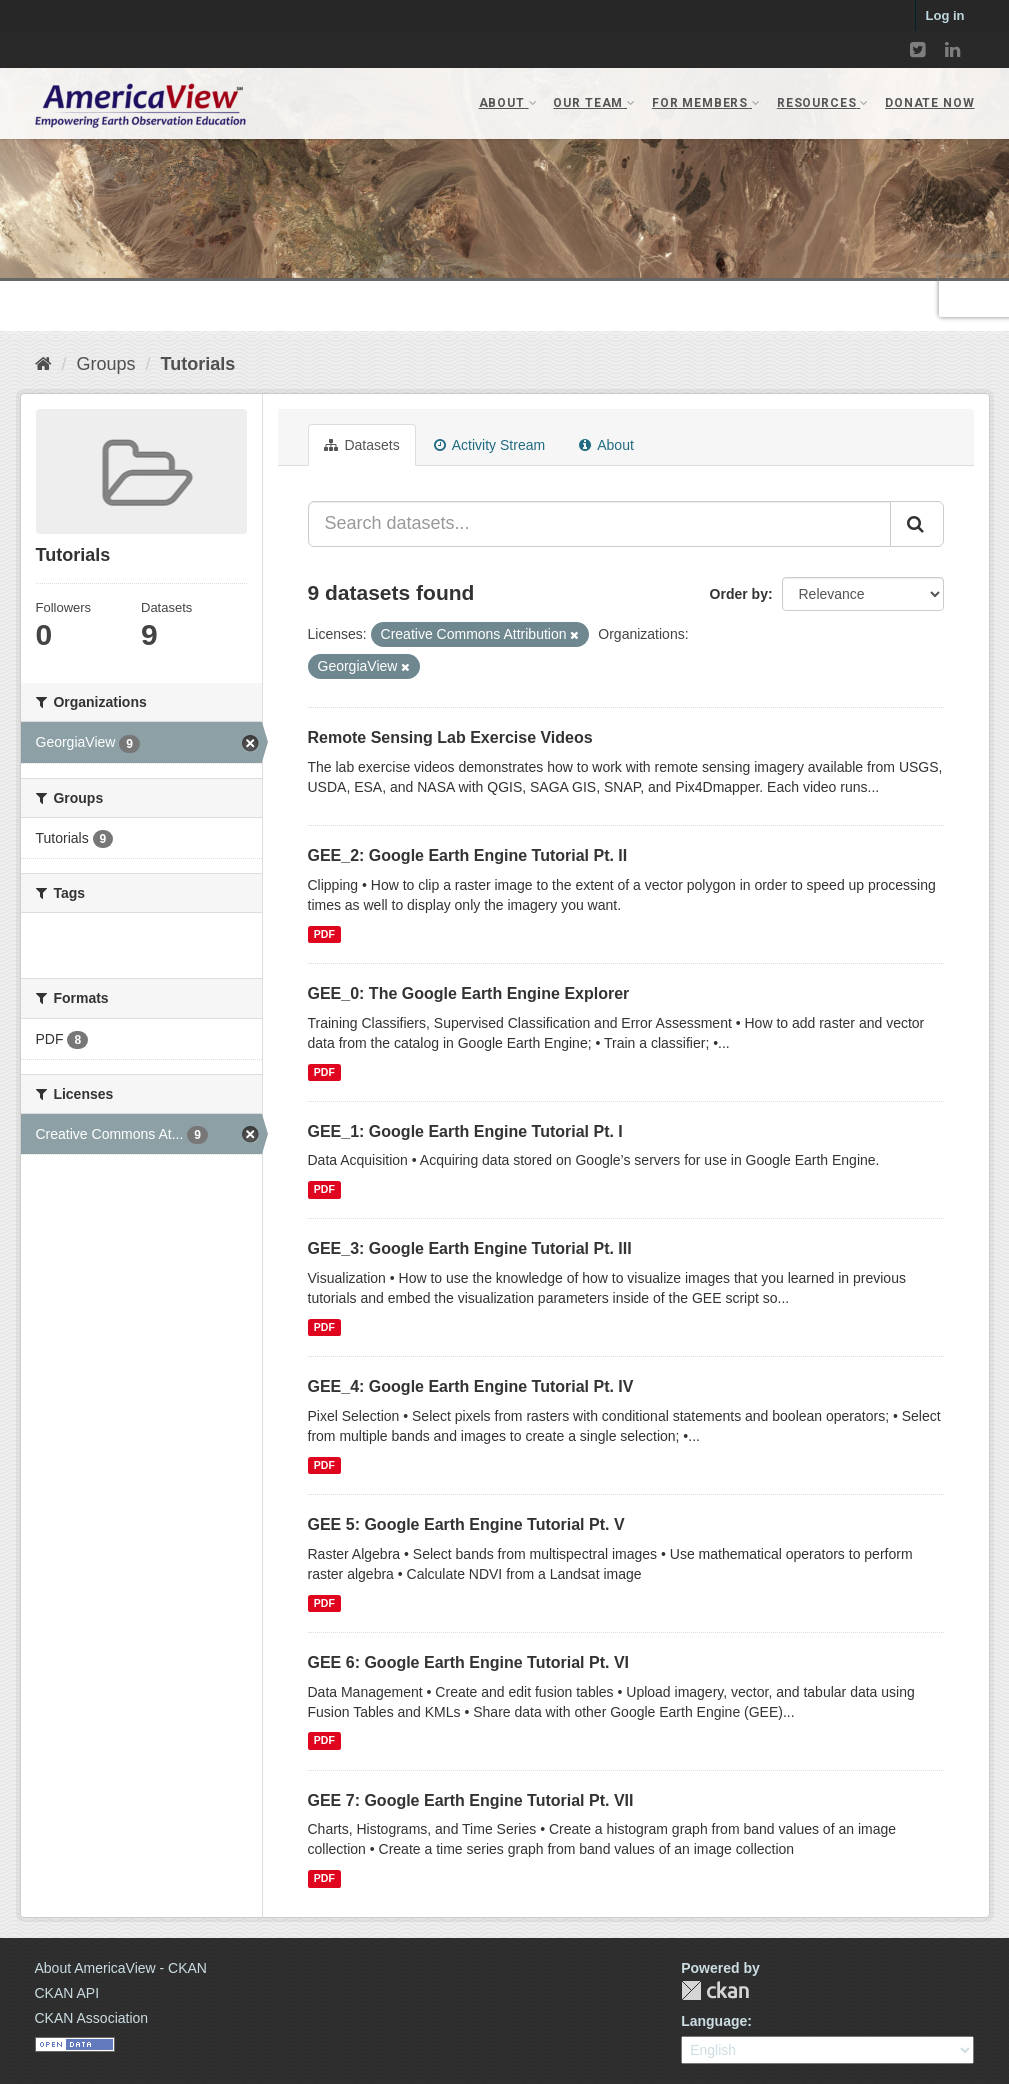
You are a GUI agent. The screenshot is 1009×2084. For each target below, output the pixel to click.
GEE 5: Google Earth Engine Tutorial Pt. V (466, 1524)
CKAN (715, 1990)
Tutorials (198, 364)
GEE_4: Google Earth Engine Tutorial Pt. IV (471, 1386)
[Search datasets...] (599, 524)
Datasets (362, 445)
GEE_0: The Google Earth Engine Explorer (469, 993)
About (606, 445)
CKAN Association (92, 2018)
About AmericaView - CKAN (121, 1968)
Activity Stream (489, 445)
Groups (106, 364)
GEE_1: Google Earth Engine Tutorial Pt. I (465, 1131)
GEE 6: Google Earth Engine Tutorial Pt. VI (469, 1662)
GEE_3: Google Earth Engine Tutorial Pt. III (470, 1248)
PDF (324, 934)
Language (714, 2021)
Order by (739, 594)
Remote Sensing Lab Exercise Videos (450, 737)
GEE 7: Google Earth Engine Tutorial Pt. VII (471, 1800)
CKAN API (67, 1993)
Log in (945, 15)
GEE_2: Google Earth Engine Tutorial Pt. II (468, 855)
